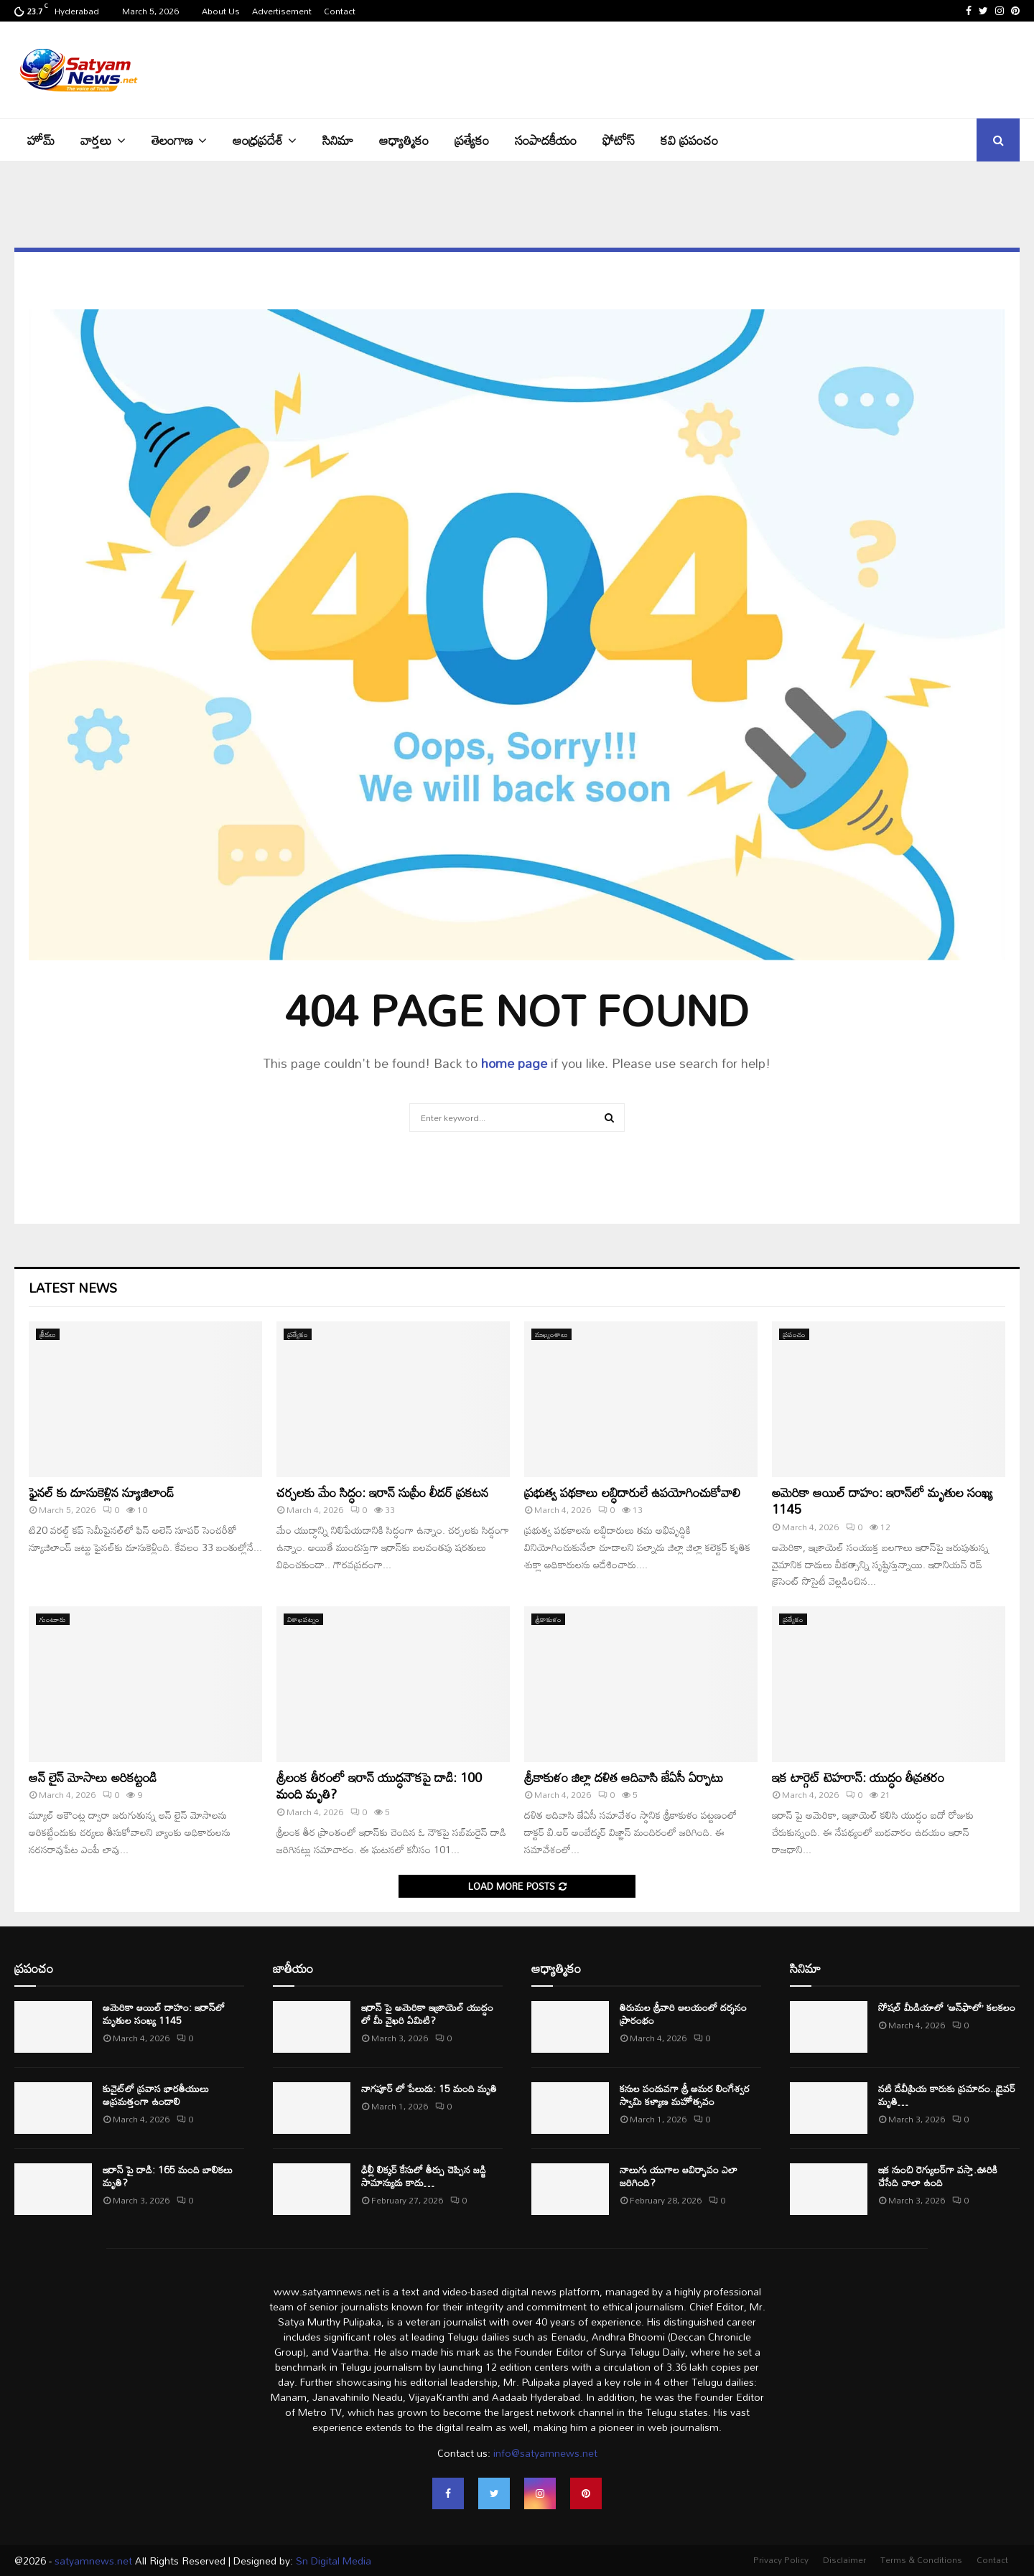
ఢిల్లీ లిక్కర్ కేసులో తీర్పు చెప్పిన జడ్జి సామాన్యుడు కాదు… (423, 2176)
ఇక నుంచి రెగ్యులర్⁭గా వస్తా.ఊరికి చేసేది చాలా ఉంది (937, 2176)
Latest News (73, 1288)
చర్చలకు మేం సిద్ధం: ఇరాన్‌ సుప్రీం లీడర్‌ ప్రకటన (382, 1492)
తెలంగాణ (172, 140)
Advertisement (282, 10)
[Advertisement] (758, 68)
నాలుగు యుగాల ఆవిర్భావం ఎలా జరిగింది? (678, 2176)
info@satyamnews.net (545, 2453)
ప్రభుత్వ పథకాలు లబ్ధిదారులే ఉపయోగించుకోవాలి (632, 1492)
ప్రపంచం (794, 1334)
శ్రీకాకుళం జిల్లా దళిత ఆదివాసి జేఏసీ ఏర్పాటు (623, 1777)
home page (514, 1063)
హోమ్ (41, 140)
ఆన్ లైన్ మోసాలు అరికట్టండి (93, 1777)
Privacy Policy (781, 2559)
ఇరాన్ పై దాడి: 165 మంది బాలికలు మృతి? (168, 2176)
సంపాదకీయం (546, 140)
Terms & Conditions (921, 2559)
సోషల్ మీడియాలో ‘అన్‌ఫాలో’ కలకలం (946, 2007)
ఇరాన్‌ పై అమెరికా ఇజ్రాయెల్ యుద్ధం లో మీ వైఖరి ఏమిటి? (427, 2013)
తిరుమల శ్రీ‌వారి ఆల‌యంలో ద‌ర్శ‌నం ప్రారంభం (683, 2013)
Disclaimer (844, 2559)
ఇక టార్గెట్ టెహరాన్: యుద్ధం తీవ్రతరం (858, 1777)
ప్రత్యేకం (472, 140)
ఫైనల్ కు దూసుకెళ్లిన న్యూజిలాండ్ (101, 1492)
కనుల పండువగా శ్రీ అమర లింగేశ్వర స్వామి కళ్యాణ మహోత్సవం (685, 2095)
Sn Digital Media (332, 2560)
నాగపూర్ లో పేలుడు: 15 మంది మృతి (429, 2088)
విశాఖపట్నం (303, 1619)
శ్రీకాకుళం (548, 1619)
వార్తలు (96, 140)
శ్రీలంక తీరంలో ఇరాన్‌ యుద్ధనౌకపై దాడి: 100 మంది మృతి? (379, 1785)
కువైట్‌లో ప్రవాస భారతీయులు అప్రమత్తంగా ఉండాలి (156, 2095)
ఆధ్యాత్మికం (404, 140)
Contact (339, 10)
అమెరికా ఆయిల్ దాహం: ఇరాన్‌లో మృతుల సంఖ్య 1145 (882, 1500)
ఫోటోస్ (618, 140)
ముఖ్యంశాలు (551, 1334)
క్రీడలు (47, 1334)
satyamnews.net (93, 2560)
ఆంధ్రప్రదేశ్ (258, 140)
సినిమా (337, 140)
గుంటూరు (52, 1619)
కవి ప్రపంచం (689, 140)
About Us (221, 10)
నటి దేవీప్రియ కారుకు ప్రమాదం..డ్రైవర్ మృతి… (946, 2095)
